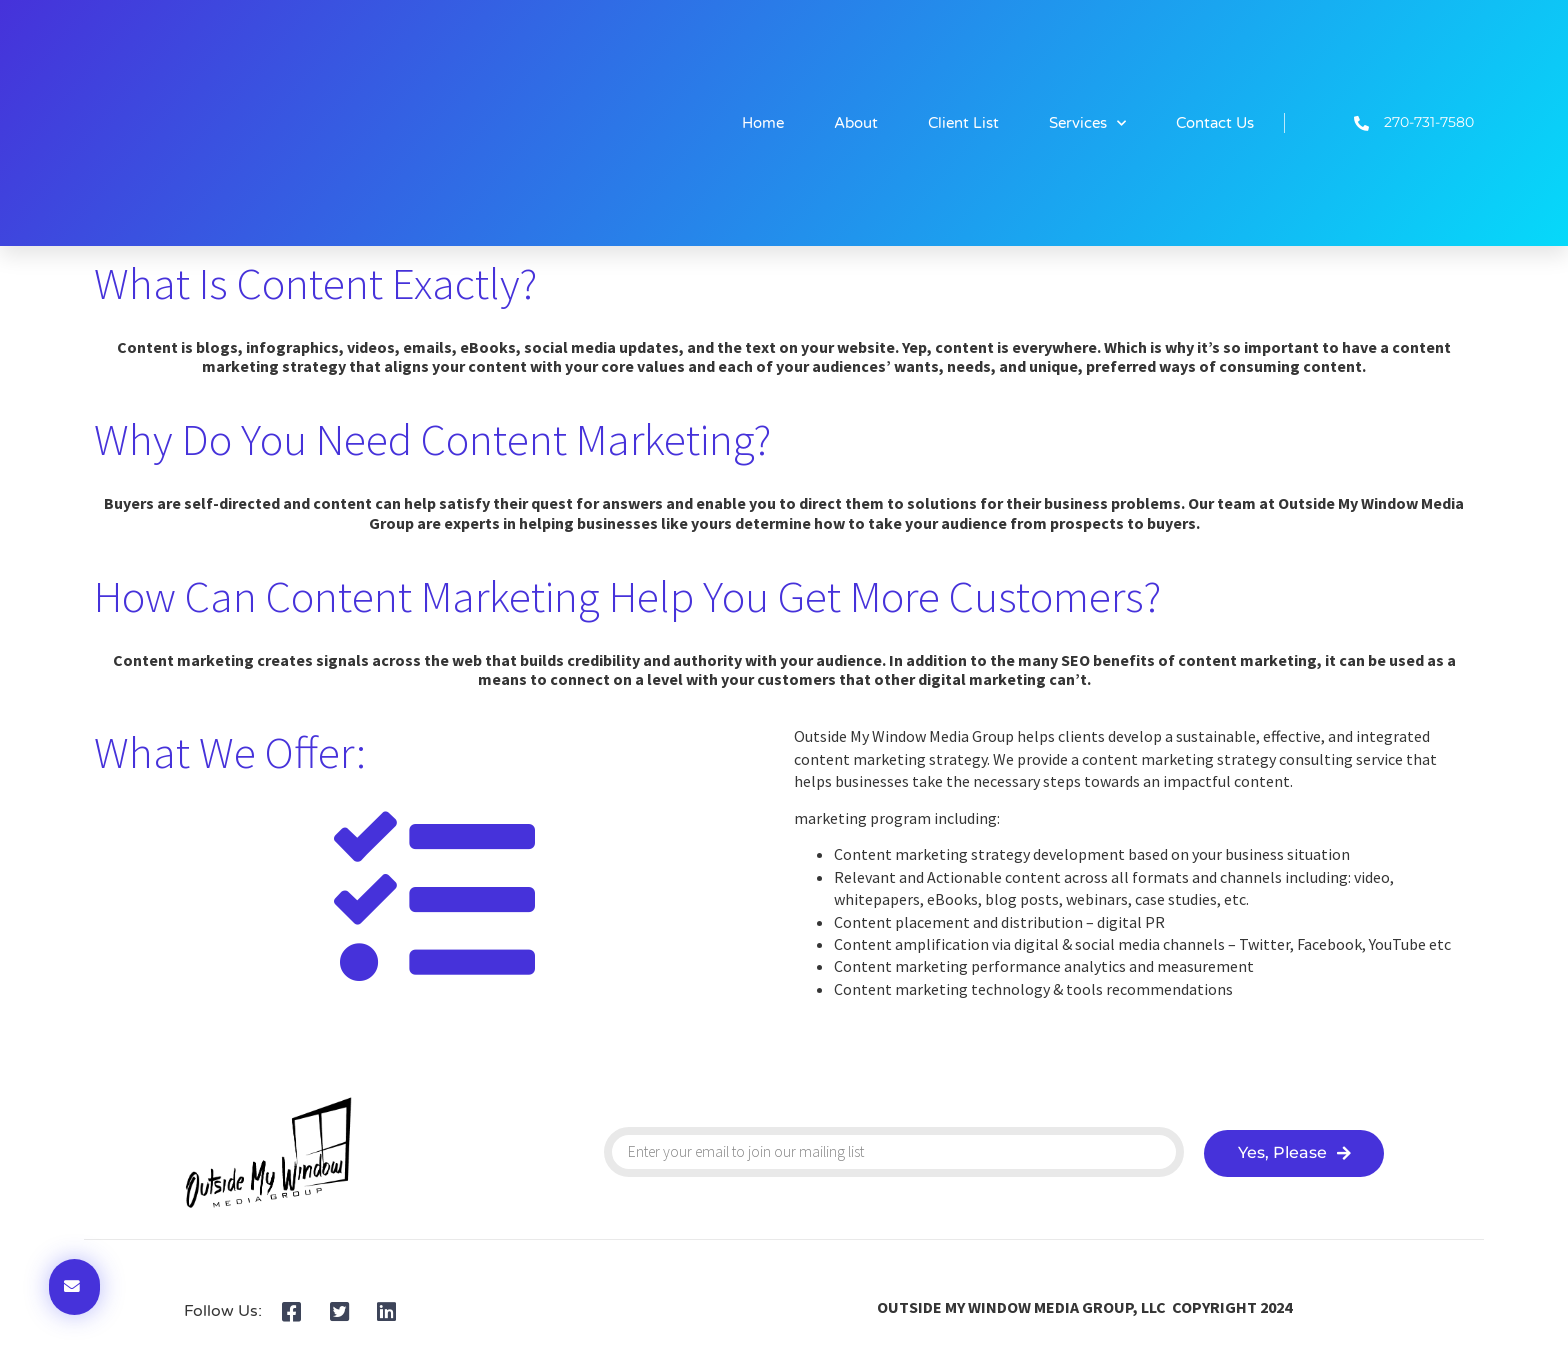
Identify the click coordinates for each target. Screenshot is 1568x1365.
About (856, 123)
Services (1087, 123)
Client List (963, 123)
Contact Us (1215, 123)
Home (763, 123)
